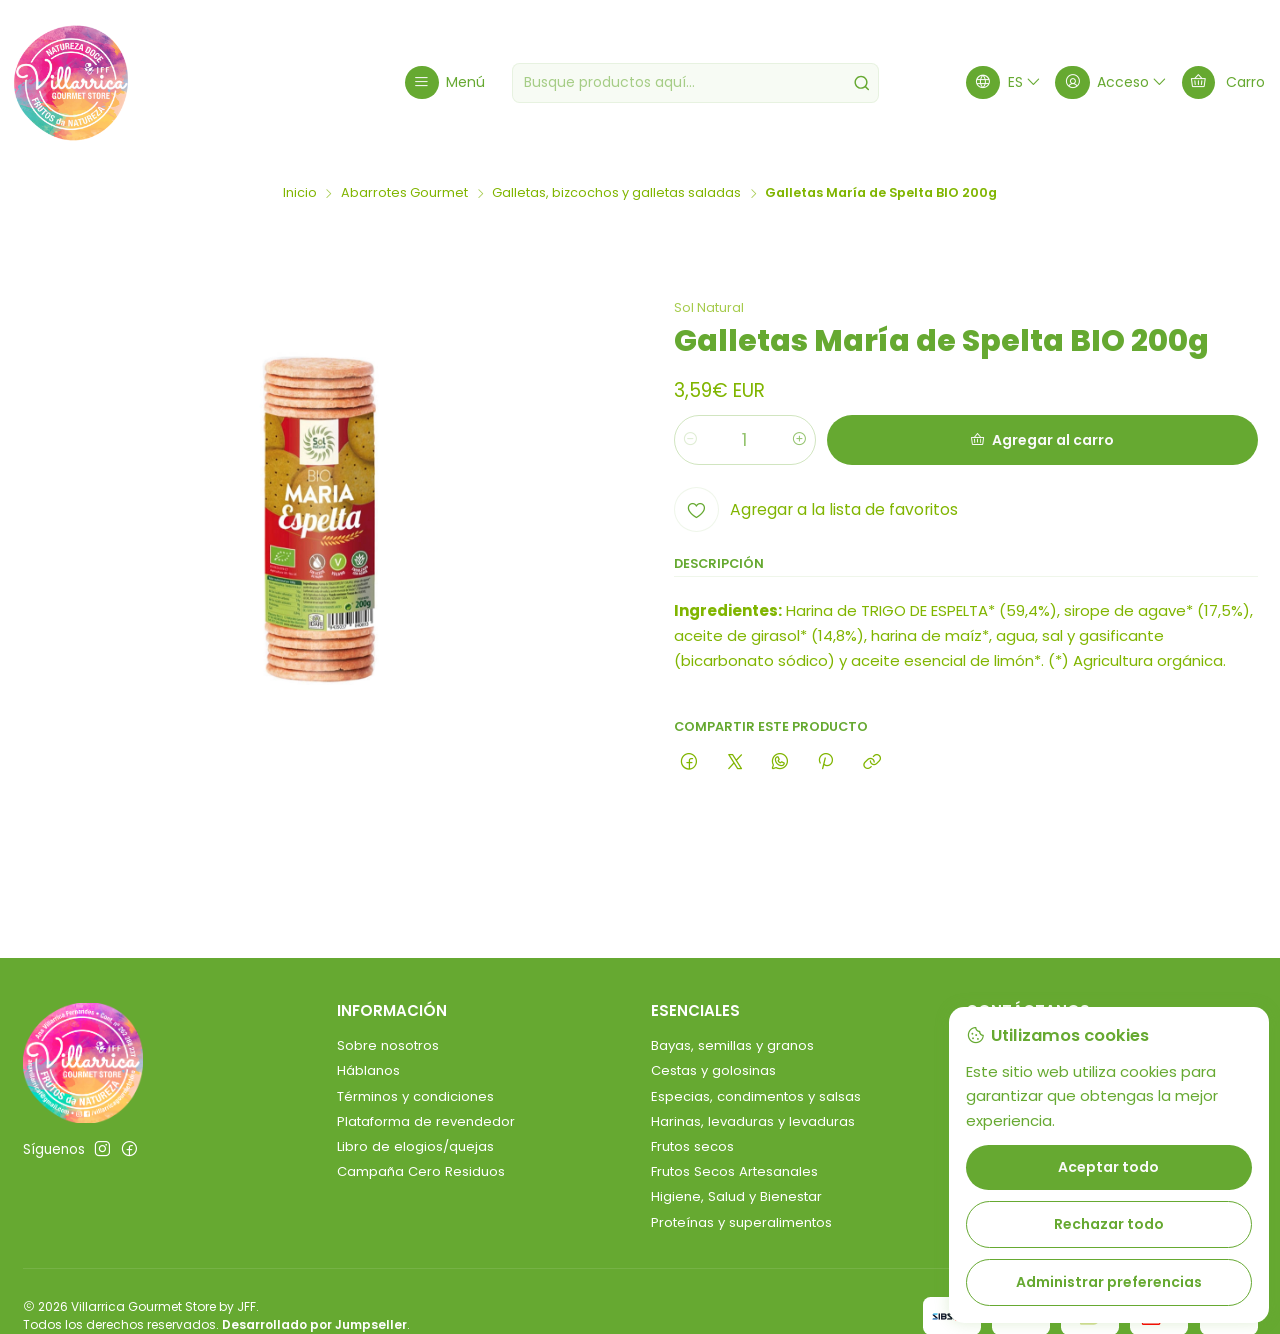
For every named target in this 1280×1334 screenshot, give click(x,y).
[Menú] (445, 82)
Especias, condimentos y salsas (756, 1096)
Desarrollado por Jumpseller (314, 1324)
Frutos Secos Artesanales (734, 1171)
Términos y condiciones (415, 1096)
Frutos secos (692, 1146)
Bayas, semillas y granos (732, 1045)
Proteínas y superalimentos (741, 1222)
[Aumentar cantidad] (799, 440)
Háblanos (368, 1070)
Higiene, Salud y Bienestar (736, 1196)
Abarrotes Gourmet (404, 193)
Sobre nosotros (388, 1045)
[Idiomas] (1004, 82)
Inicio (300, 193)
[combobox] (695, 83)
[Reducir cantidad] (690, 440)
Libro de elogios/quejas (415, 1146)
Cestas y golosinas (713, 1070)
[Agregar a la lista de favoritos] (816, 509)
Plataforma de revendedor (426, 1121)
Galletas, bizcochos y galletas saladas (616, 193)
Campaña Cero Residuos (421, 1171)
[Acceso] (1111, 82)
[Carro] (1223, 82)
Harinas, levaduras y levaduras (753, 1121)
